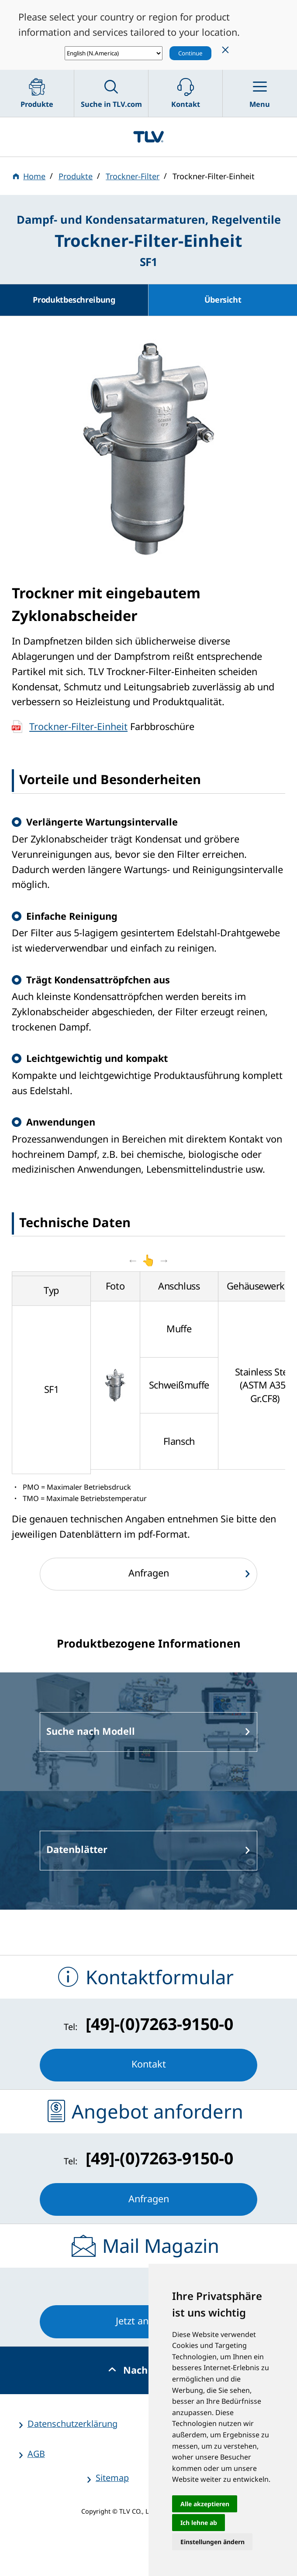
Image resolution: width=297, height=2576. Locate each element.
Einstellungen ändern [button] (212, 2542)
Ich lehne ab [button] (198, 2522)
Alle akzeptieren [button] (204, 2504)
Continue (190, 53)
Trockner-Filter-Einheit (78, 726)
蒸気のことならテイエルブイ (148, 137)
